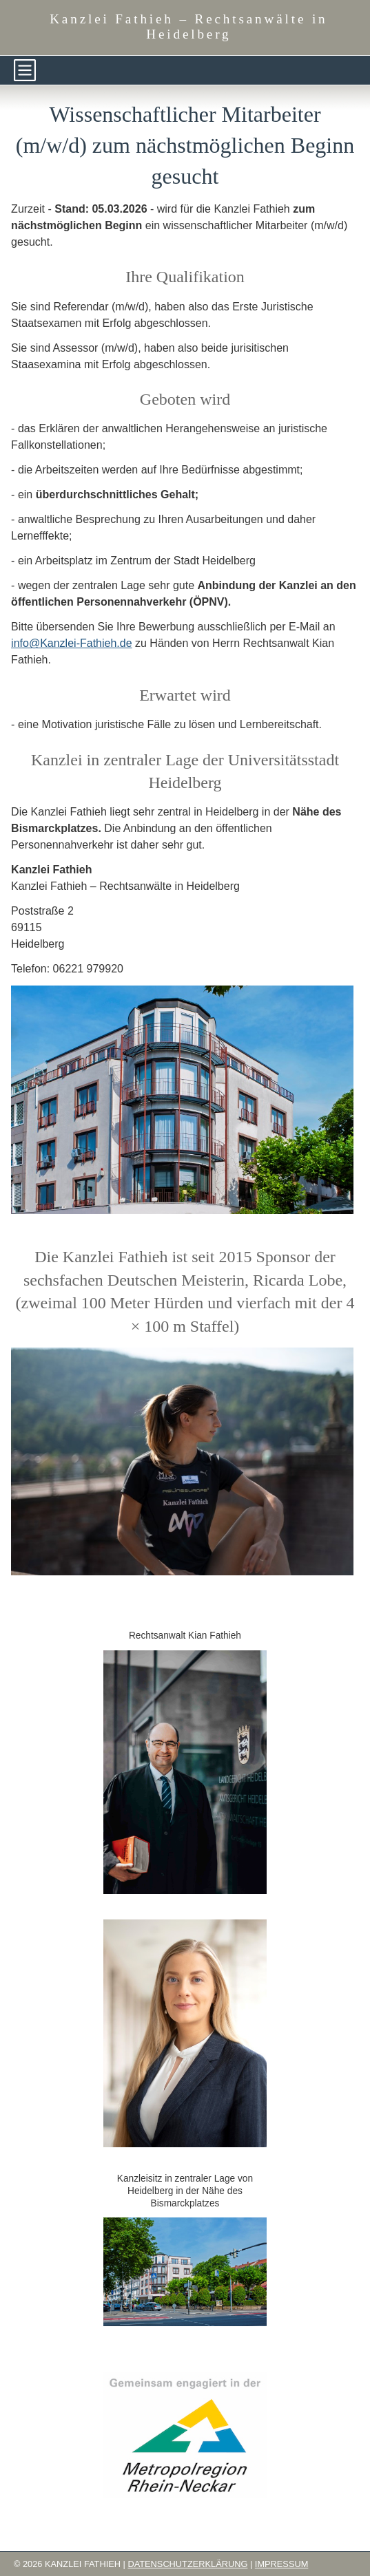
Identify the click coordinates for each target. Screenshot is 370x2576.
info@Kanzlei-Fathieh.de (71, 643)
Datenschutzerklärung (187, 2564)
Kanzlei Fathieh (188, 26)
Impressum (282, 2564)
